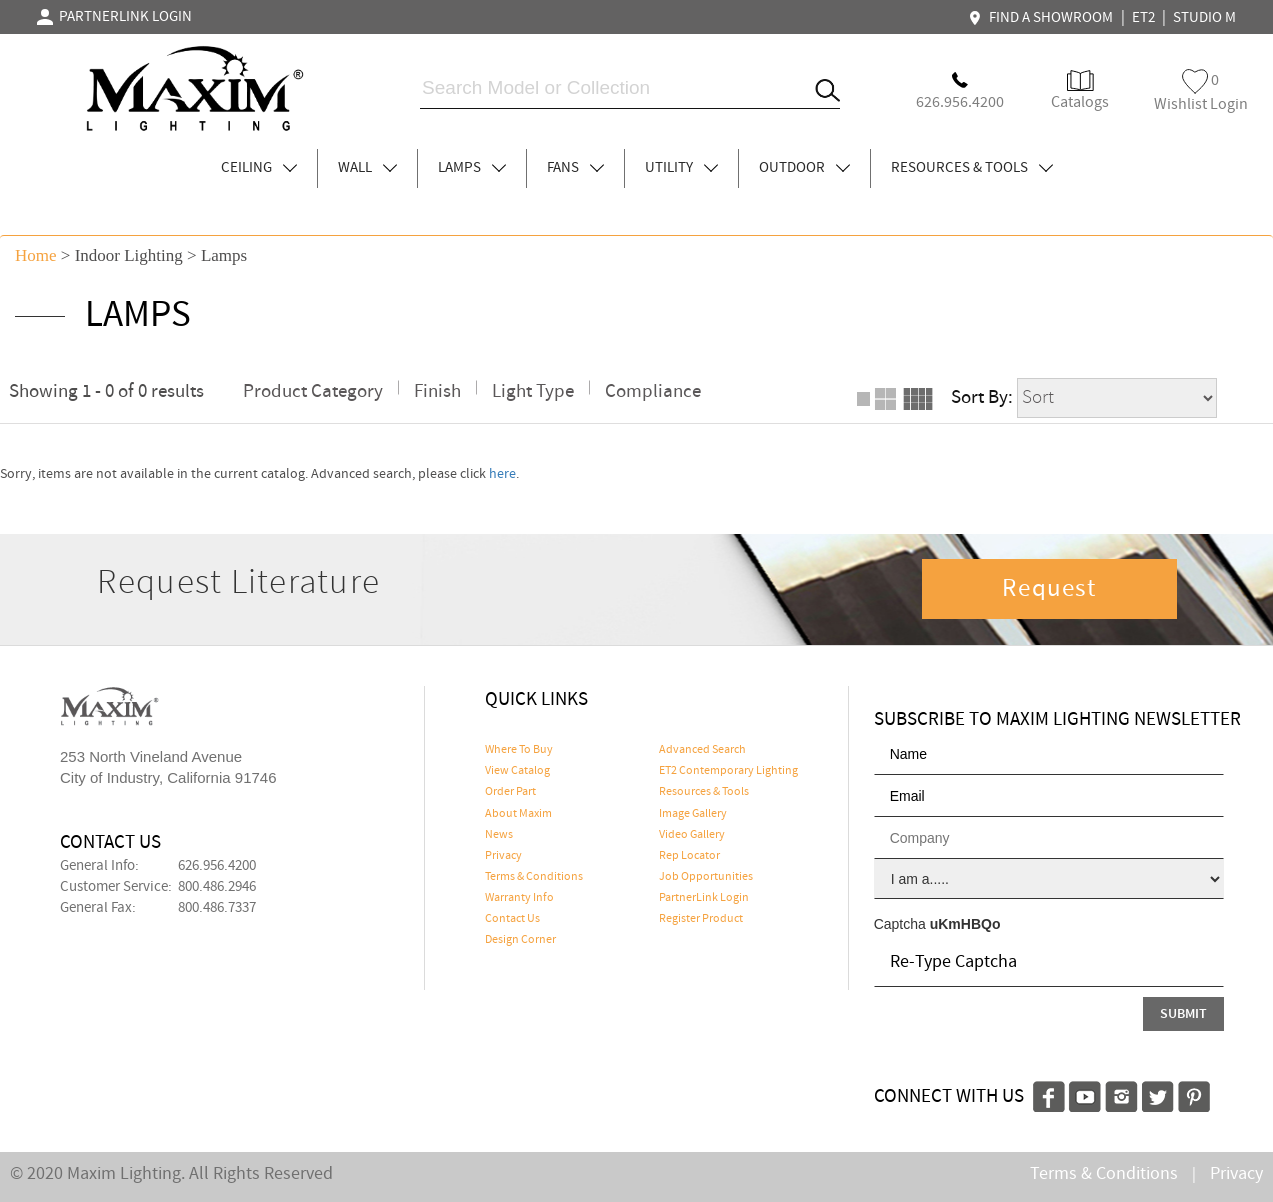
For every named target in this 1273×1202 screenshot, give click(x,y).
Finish (437, 391)
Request (1049, 589)
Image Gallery (693, 814)
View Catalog (517, 771)
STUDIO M (1204, 18)
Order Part (510, 792)
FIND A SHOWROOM (1043, 18)
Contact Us (512, 919)
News (499, 835)
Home (36, 255)
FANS (575, 168)
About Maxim (518, 814)
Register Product (701, 919)
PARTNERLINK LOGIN (114, 17)
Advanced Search (702, 750)
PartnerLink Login (704, 898)
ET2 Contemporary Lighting (728, 771)
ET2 (1143, 18)
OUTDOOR (804, 168)
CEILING (259, 168)
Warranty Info (519, 898)
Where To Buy (519, 750)
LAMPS (472, 168)
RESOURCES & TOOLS (972, 168)
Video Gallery (692, 835)
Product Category (313, 391)
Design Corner (520, 940)
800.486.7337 (217, 908)
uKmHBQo (965, 924)
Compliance (653, 391)
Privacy (503, 856)
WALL (367, 168)
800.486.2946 (217, 887)
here (502, 474)
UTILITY (681, 168)
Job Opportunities (706, 877)
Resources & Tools (704, 792)
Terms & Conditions (534, 877)
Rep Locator (689, 856)
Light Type (533, 391)
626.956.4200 (217, 866)
